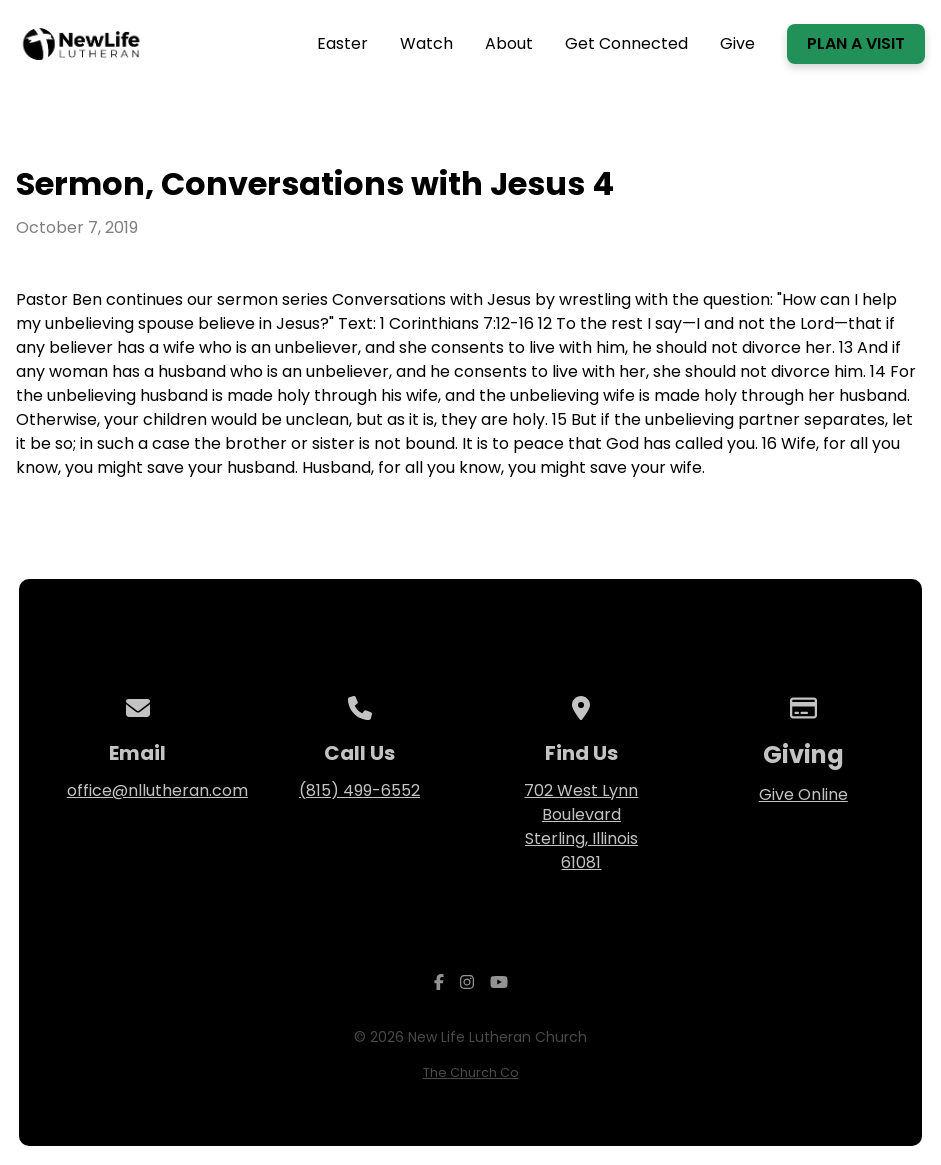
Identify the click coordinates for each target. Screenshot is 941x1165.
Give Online (803, 794)
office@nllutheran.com (157, 790)
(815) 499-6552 (359, 790)
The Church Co (471, 1072)
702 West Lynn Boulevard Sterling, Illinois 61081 (581, 826)
